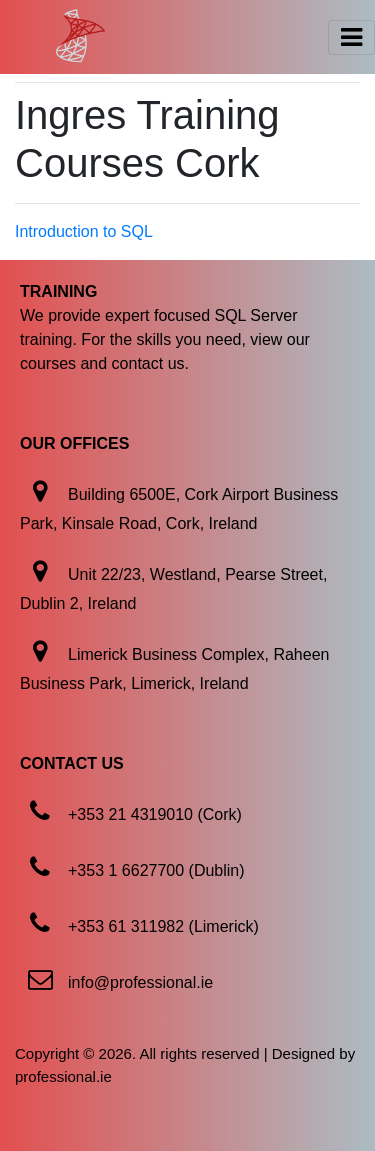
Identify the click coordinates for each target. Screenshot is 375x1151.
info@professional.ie (140, 982)
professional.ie (63, 1076)
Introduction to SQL (84, 231)
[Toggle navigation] (351, 37)
